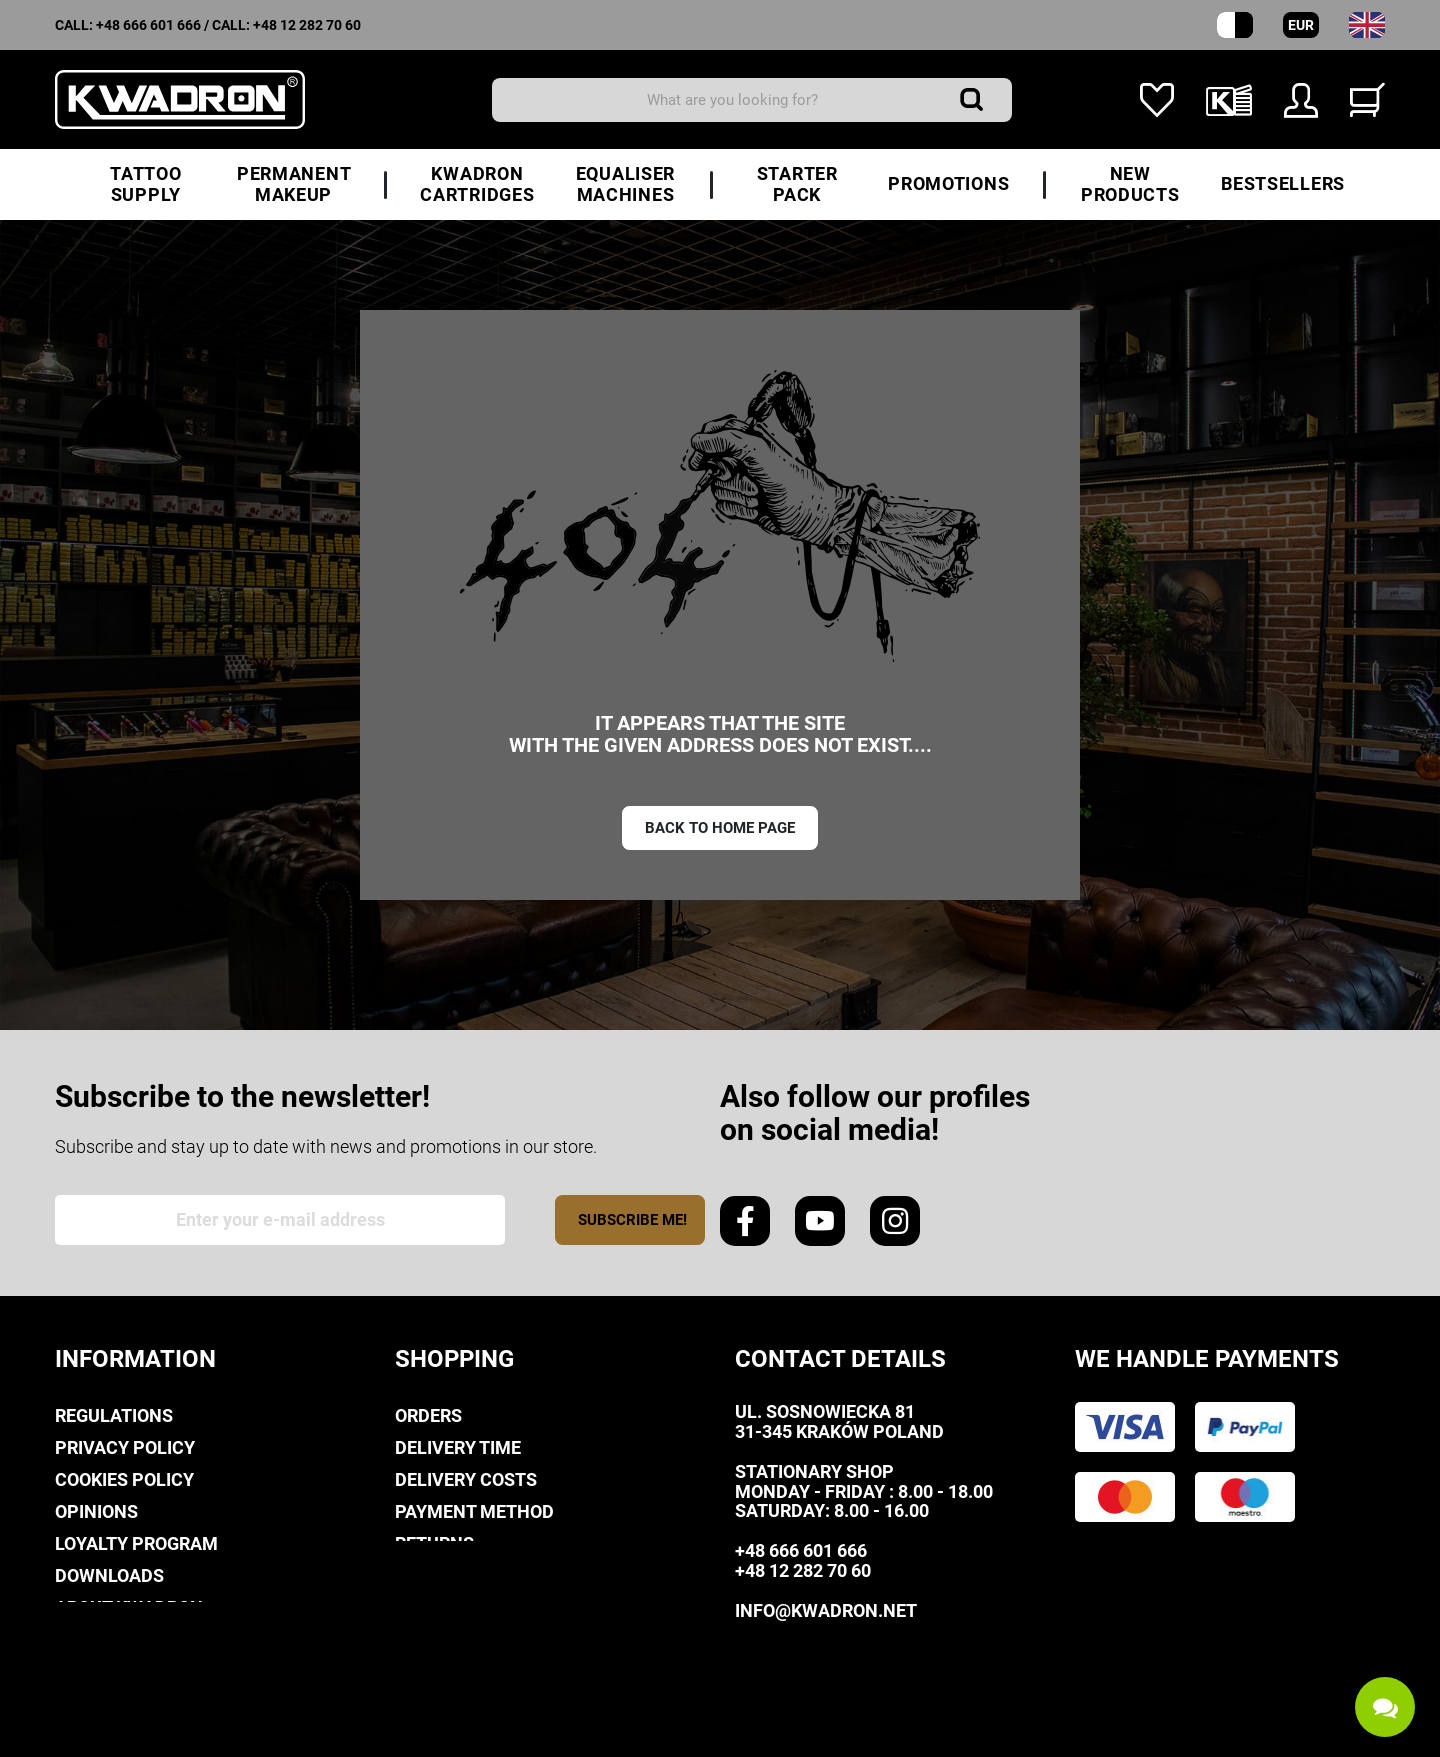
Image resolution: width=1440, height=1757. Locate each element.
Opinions (96, 1511)
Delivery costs (466, 1479)
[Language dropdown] (1367, 25)
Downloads (109, 1575)
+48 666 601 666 (148, 25)
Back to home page (720, 828)
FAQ (411, 1575)
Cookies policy (124, 1479)
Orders (428, 1415)
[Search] (752, 100)
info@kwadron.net (826, 1610)
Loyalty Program (136, 1543)
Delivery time (458, 1447)
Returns (434, 1543)
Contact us (109, 1639)
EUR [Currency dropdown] (1301, 25)
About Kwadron (129, 1607)
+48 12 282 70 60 (307, 25)
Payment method (474, 1511)
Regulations (114, 1415)
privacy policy (125, 1447)
